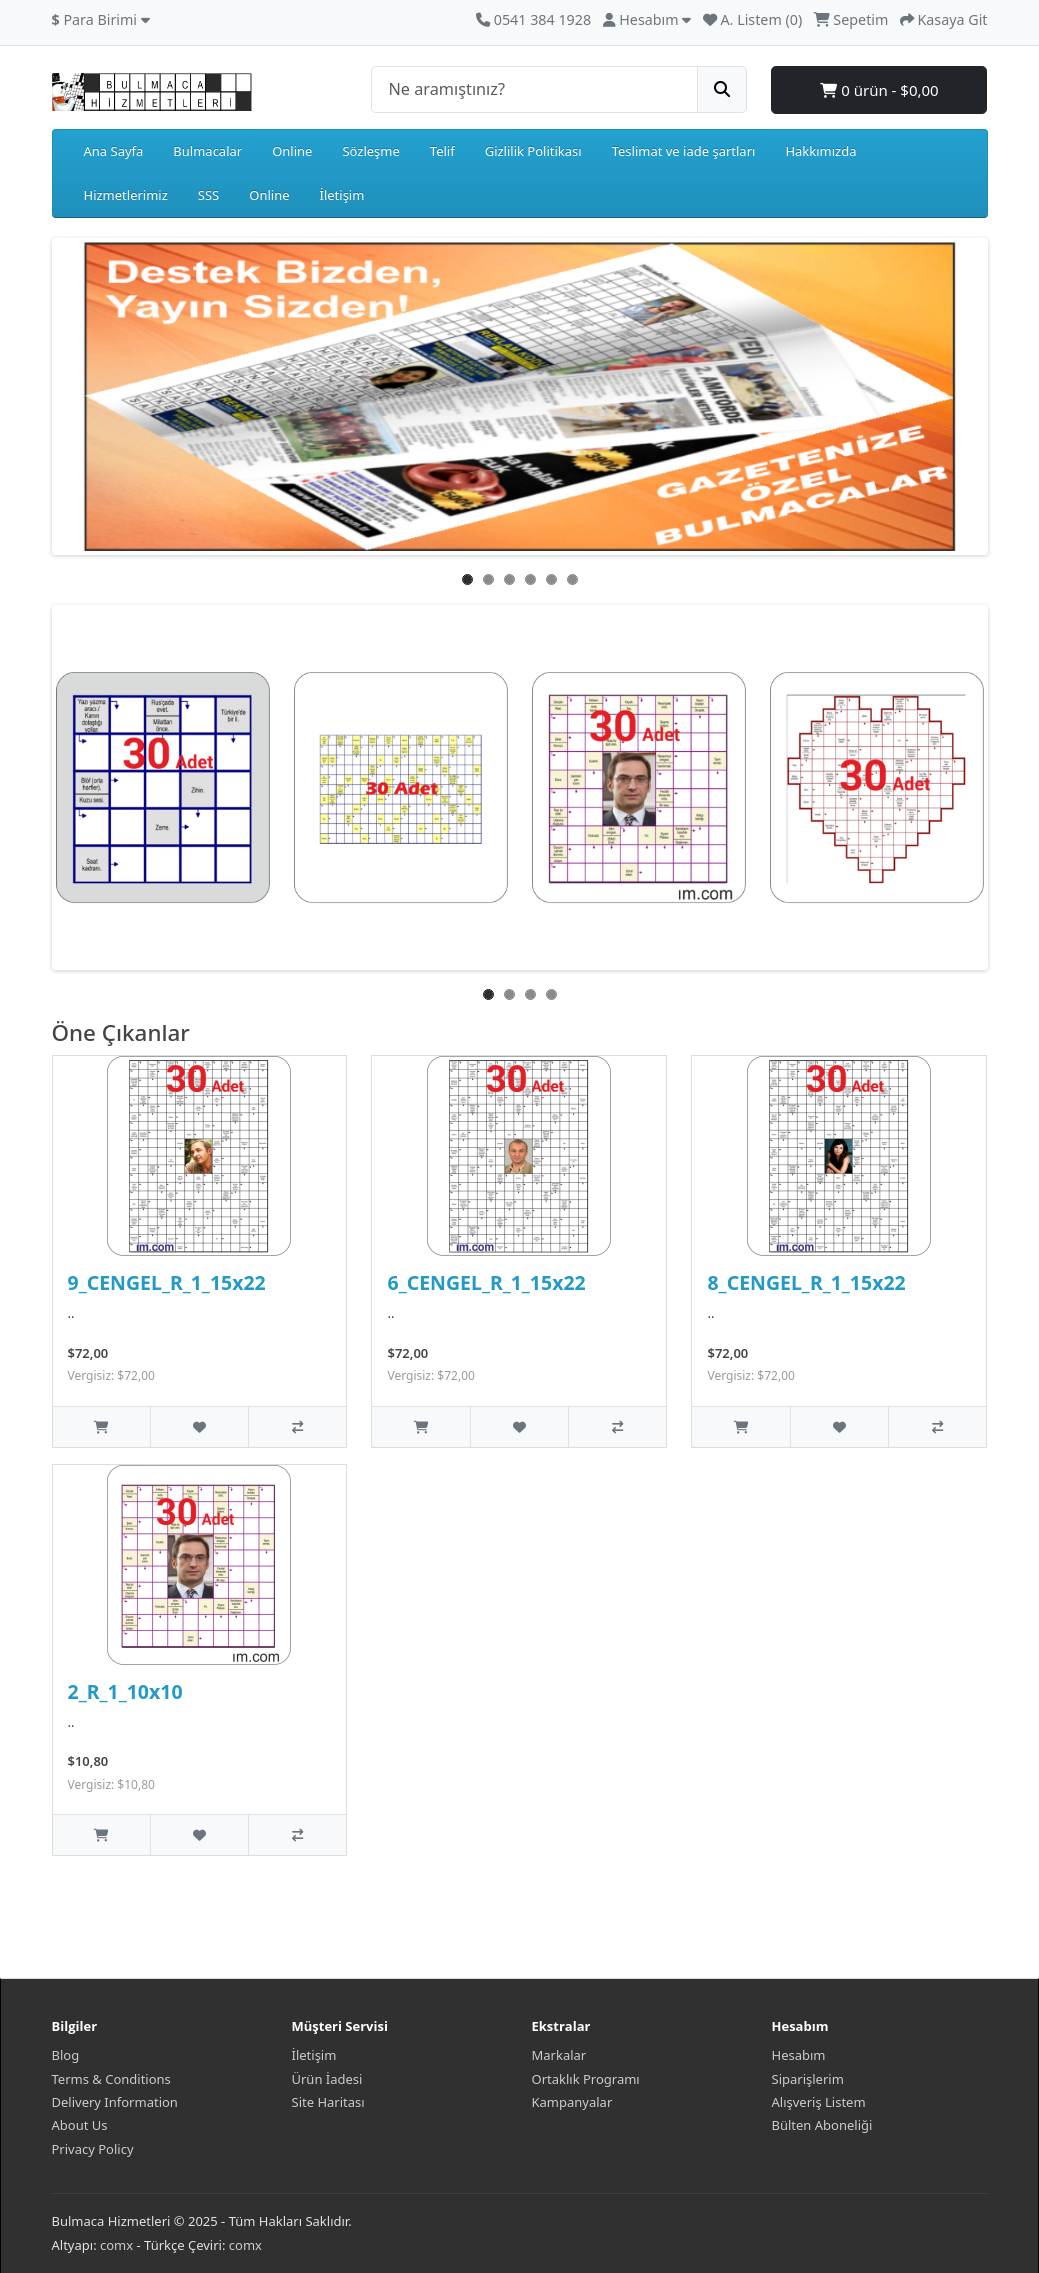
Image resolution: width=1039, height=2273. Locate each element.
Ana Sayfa (114, 151)
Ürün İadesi (327, 2079)
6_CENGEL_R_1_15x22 (486, 1282)
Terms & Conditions (111, 2079)
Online (292, 151)
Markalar (559, 2055)
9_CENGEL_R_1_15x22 (167, 1282)
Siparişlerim (808, 2079)
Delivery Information (115, 2102)
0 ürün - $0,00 (879, 90)
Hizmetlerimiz (126, 195)
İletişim (342, 195)
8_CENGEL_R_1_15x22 (806, 1282)
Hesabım (799, 2055)
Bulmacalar (207, 151)
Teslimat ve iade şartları (684, 151)
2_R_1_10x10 (125, 1691)
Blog (66, 2055)
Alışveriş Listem (819, 2102)
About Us (80, 2125)
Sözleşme (370, 151)
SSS (208, 195)
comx (116, 2245)
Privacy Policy (93, 2149)
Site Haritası (328, 2102)
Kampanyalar (572, 2102)
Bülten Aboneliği (822, 2125)
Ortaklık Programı (586, 2079)
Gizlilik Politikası (533, 151)
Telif (442, 151)
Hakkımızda (820, 151)
